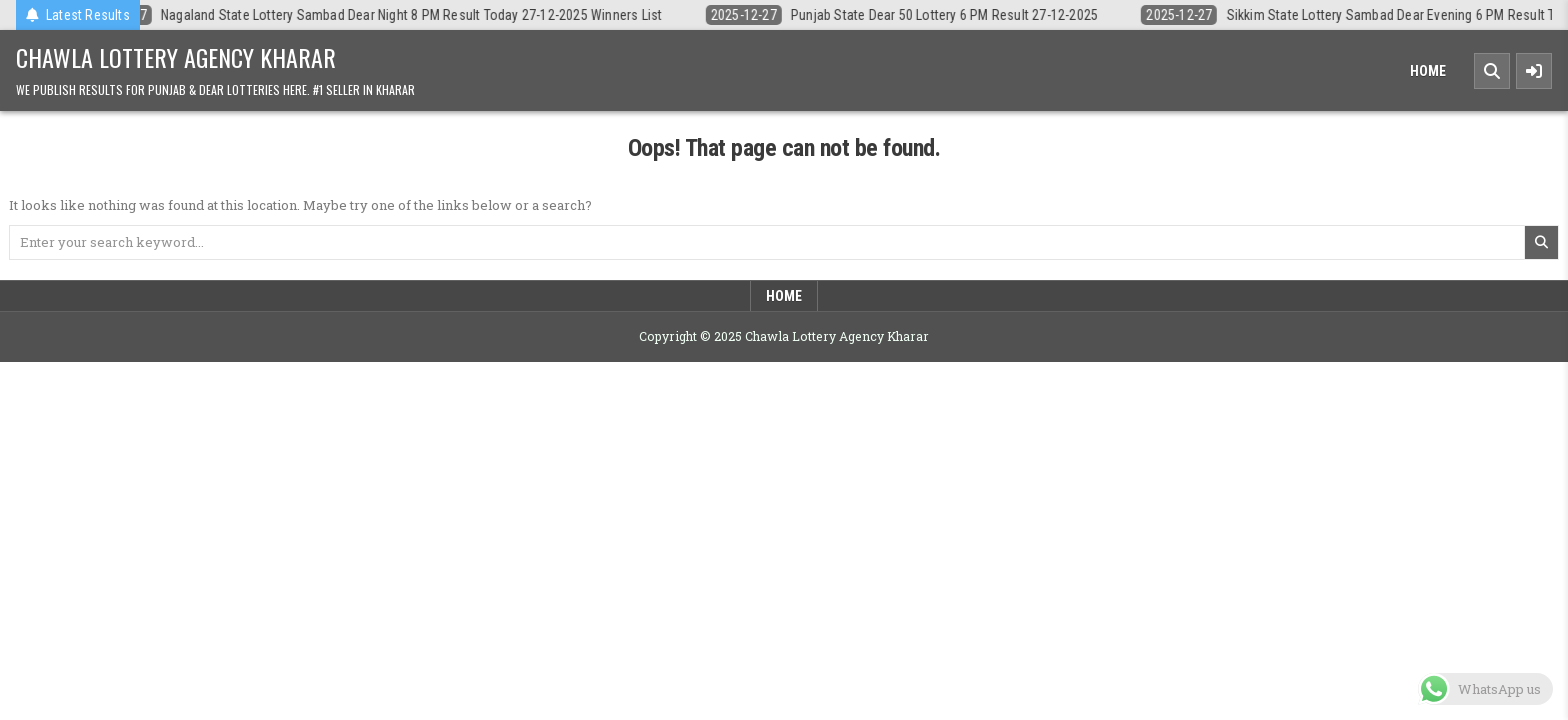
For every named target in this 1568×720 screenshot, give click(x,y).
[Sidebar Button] (1534, 71)
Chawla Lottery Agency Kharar (176, 57)
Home (1428, 71)
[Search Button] (1492, 71)
